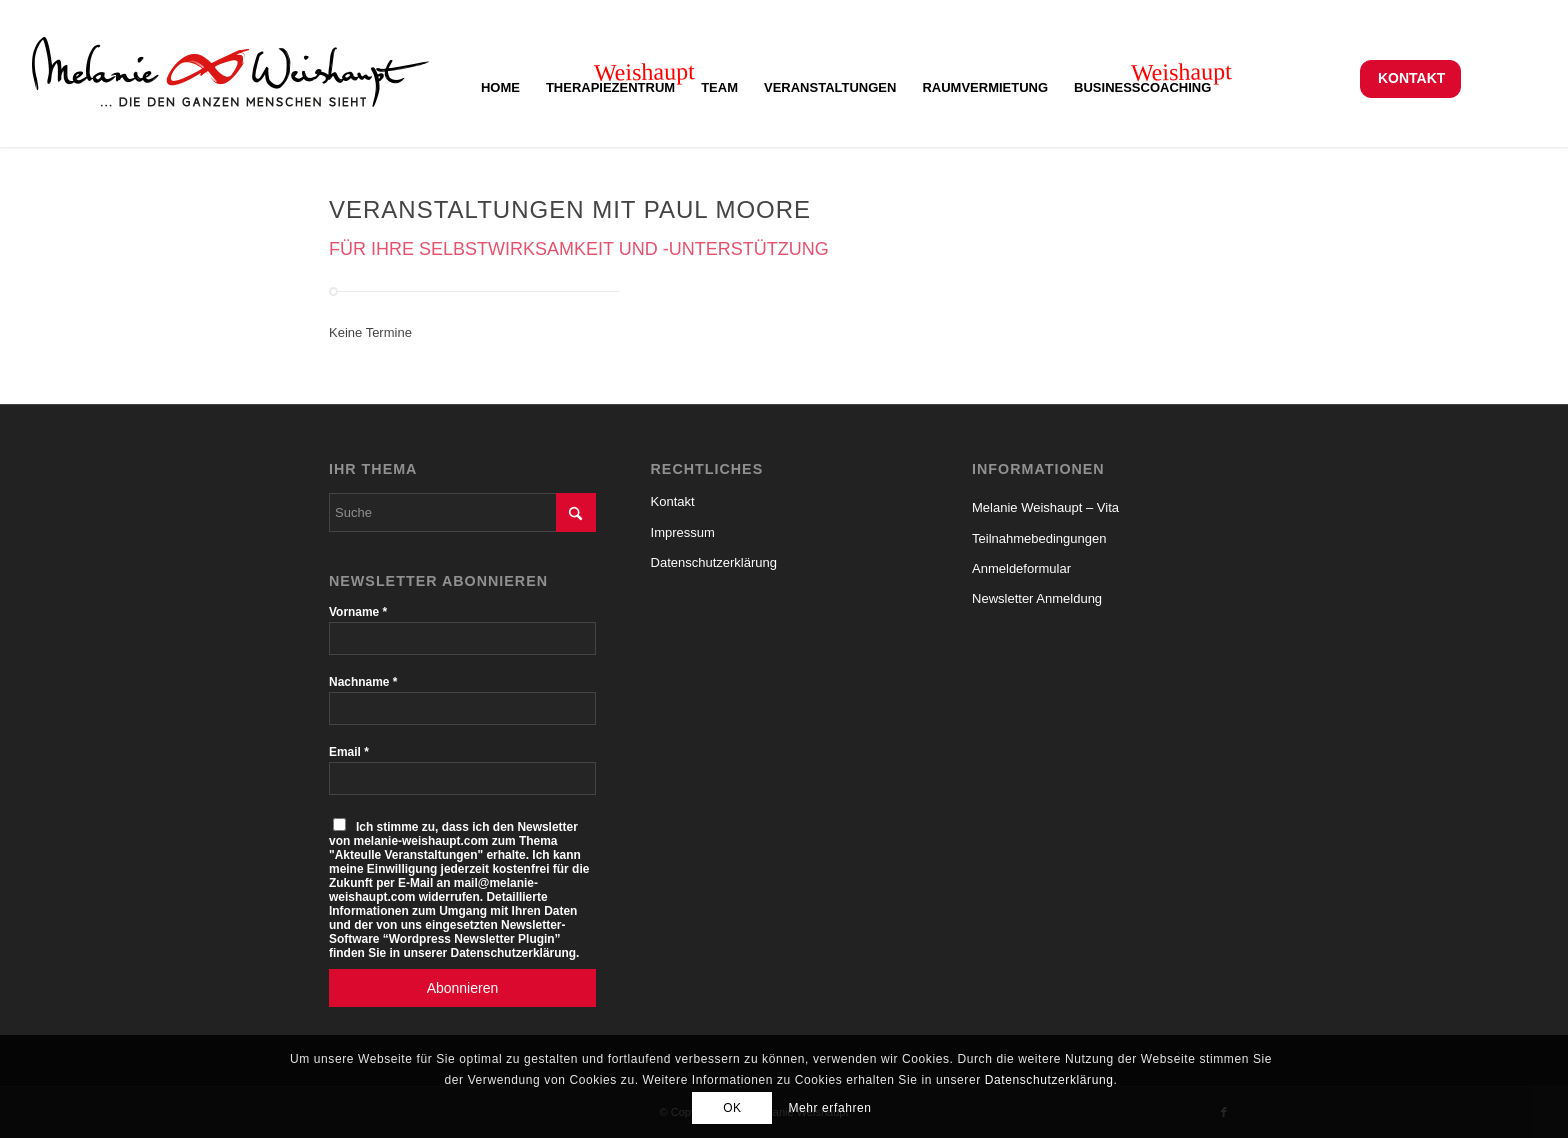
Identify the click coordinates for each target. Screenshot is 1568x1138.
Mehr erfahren (829, 1108)
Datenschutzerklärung (714, 562)
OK (732, 1108)
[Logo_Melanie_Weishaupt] (231, 78)
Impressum (683, 532)
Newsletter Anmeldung (1037, 598)
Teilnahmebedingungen (1039, 538)
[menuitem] (1410, 78)
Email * (349, 752)
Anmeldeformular (1021, 568)
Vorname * (358, 612)
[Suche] (462, 512)
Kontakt (1411, 78)
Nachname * (363, 682)
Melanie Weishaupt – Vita (1045, 507)
